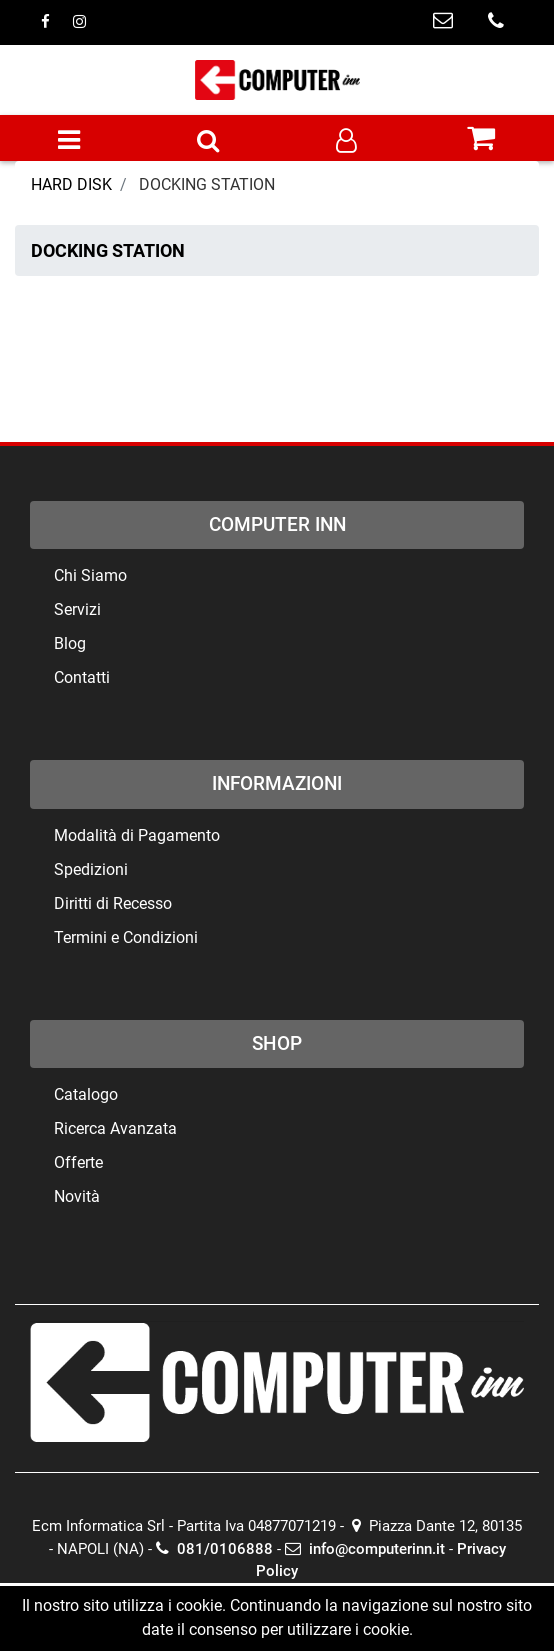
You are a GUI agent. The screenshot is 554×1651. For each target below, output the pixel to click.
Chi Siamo (90, 575)
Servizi (77, 609)
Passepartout (315, 1614)
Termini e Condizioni (126, 937)
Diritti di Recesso (113, 903)
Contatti (82, 677)
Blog (70, 643)
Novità (77, 1196)
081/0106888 (214, 1549)
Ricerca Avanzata (115, 1128)
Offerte (78, 1162)
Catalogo (86, 1094)
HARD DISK (71, 184)
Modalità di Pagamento (137, 835)
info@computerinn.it (365, 1549)
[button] (208, 142)
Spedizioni (91, 869)
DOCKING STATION (207, 184)
